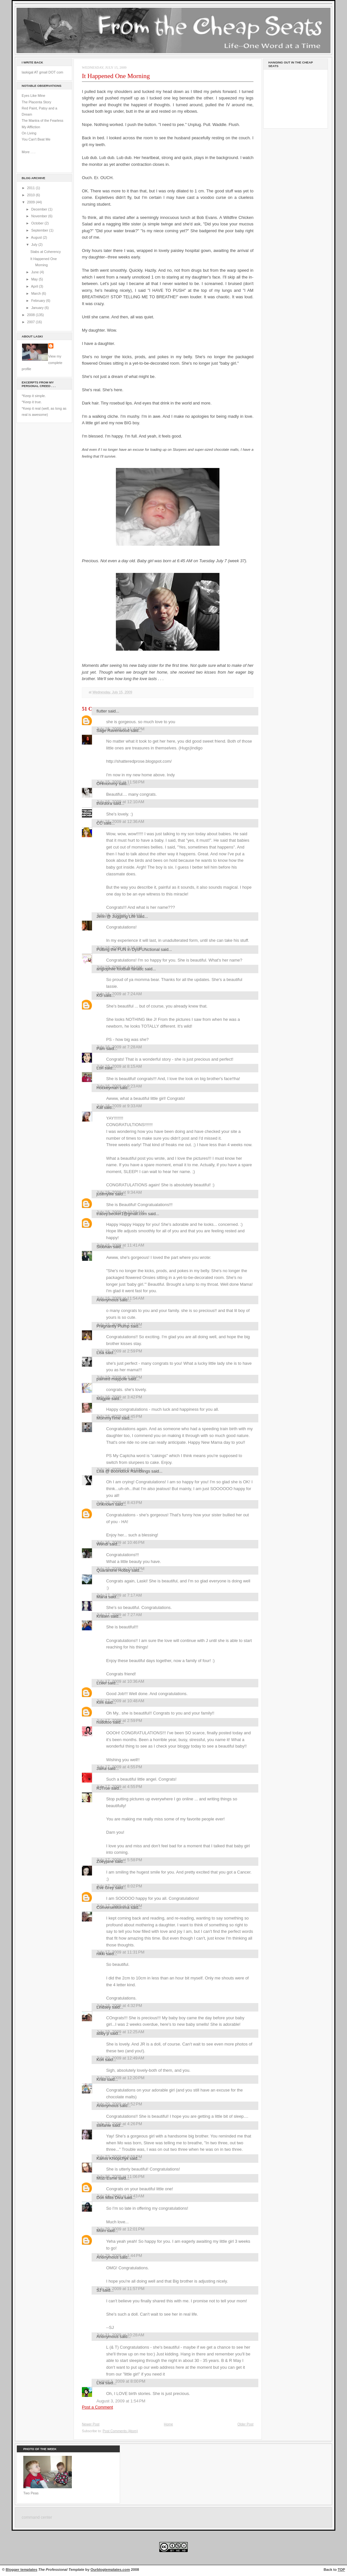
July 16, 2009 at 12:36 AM (120, 821)
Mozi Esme (106, 2178)
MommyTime (108, 1418)
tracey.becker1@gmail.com (121, 1213)
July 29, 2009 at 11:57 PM (120, 2288)
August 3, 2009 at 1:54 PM (120, 2401)
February (38, 300)
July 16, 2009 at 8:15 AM (119, 1066)
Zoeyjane (105, 1861)
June (35, 272)
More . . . (28, 152)
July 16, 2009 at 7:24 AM (119, 993)
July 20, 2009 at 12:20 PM (120, 2077)
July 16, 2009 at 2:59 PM (119, 1351)
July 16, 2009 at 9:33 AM (119, 1105)
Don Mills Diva (109, 2197)
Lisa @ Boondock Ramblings (123, 1471)
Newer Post (90, 2424)
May (35, 279)
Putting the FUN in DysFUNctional (128, 949)
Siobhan (104, 1246)
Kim (100, 1702)
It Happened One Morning (116, 75)
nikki (100, 1953)
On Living (29, 133)
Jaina (101, 1768)
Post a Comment (97, 2407)
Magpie (103, 1398)
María (101, 1596)
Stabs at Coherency (45, 252)
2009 (31, 202)
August (37, 237)
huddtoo (104, 1722)
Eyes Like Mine (33, 95)
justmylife (105, 1193)
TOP (341, 2569)
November (39, 216)
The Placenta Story (36, 102)
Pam (100, 1048)
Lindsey (103, 2007)
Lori (100, 1068)
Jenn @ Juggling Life (116, 916)
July (34, 244)
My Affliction (31, 127)
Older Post (245, 2424)
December (39, 209)
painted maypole (111, 1378)
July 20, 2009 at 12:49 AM (120, 2058)
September (40, 230)
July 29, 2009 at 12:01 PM (120, 2229)
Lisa (100, 1352)
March (36, 293)
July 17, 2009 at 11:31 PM (120, 1952)
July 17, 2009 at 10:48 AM (120, 1700)
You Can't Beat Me (36, 139)
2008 (31, 315)
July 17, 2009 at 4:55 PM (119, 1766)
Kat (99, 1107)
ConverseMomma (112, 1907)
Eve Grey (105, 1887)
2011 (31, 188)
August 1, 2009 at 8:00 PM (120, 2381)
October (37, 223)
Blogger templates (22, 2569)
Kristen (102, 1616)
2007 (31, 322)
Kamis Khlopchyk (112, 2158)
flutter (101, 711)
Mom (101, 2230)
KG (99, 995)
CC (99, 823)
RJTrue (103, 1788)
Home (168, 2424)
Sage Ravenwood (112, 730)
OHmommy (107, 783)
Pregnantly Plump (112, 1326)
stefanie (103, 2125)
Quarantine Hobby (113, 1570)
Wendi (102, 1544)
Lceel (101, 1683)
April (35, 286)
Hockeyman (107, 1087)
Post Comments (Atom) (120, 2431)
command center (37, 2517)
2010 (31, 195)
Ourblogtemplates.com (110, 2569)
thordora (104, 803)
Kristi (101, 2079)
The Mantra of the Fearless (42, 120)
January (37, 308)
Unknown (105, 1504)
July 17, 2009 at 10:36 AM (120, 1681)
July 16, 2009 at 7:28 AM (119, 1046)
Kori (100, 2059)
